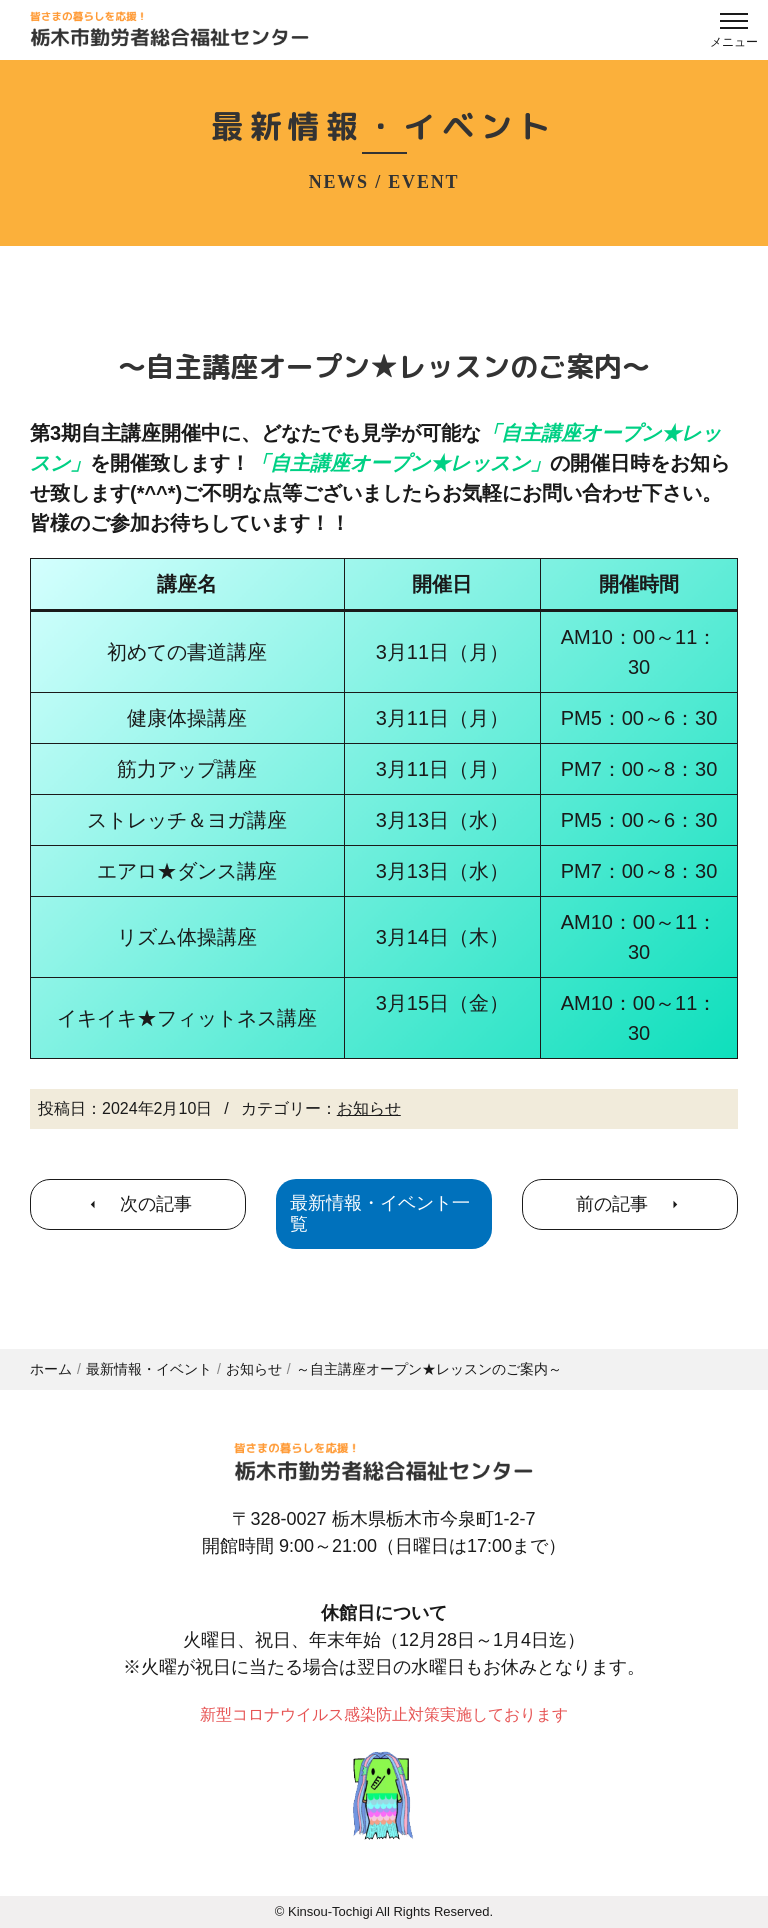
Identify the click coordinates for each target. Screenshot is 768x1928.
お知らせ (369, 1108)
